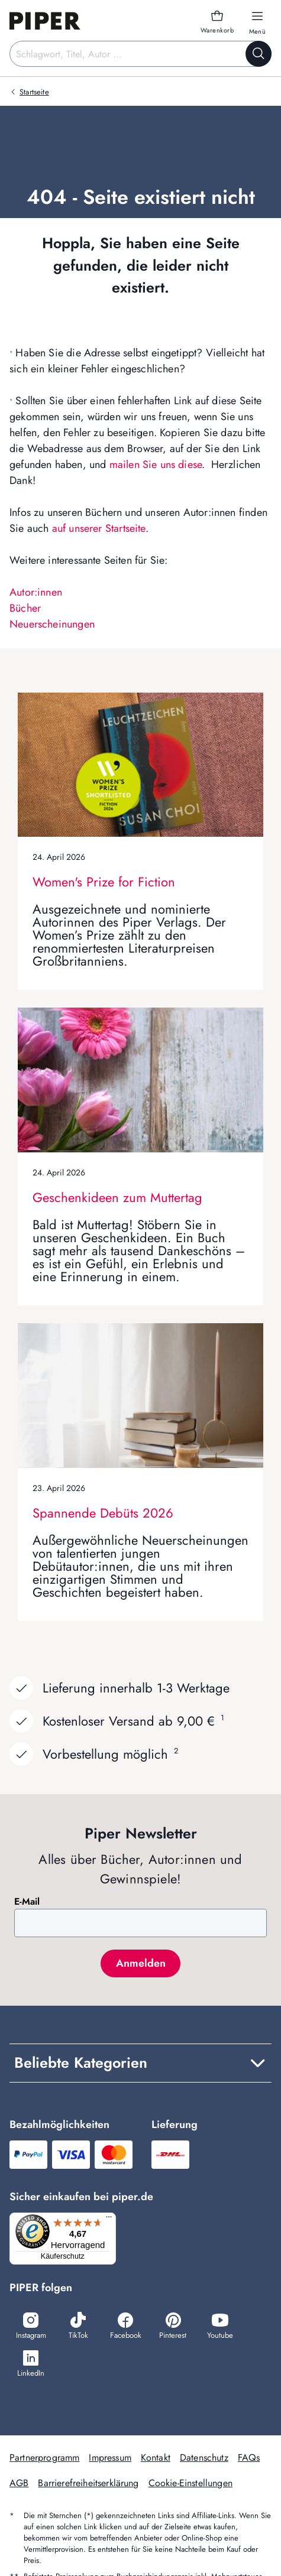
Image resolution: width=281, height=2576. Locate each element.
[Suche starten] (259, 54)
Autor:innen (35, 592)
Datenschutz (204, 2457)
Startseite (34, 92)
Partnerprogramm (44, 2457)
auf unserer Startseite (99, 528)
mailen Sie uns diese (155, 464)
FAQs (249, 2457)
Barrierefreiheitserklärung (88, 2483)
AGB (18, 2483)
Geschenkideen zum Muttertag (117, 1197)
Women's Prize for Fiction (104, 881)
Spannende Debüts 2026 (103, 1512)
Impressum (110, 2457)
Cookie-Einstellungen (190, 2483)
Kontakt (155, 2457)
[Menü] (109, 2220)
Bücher (25, 608)
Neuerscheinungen (52, 624)
